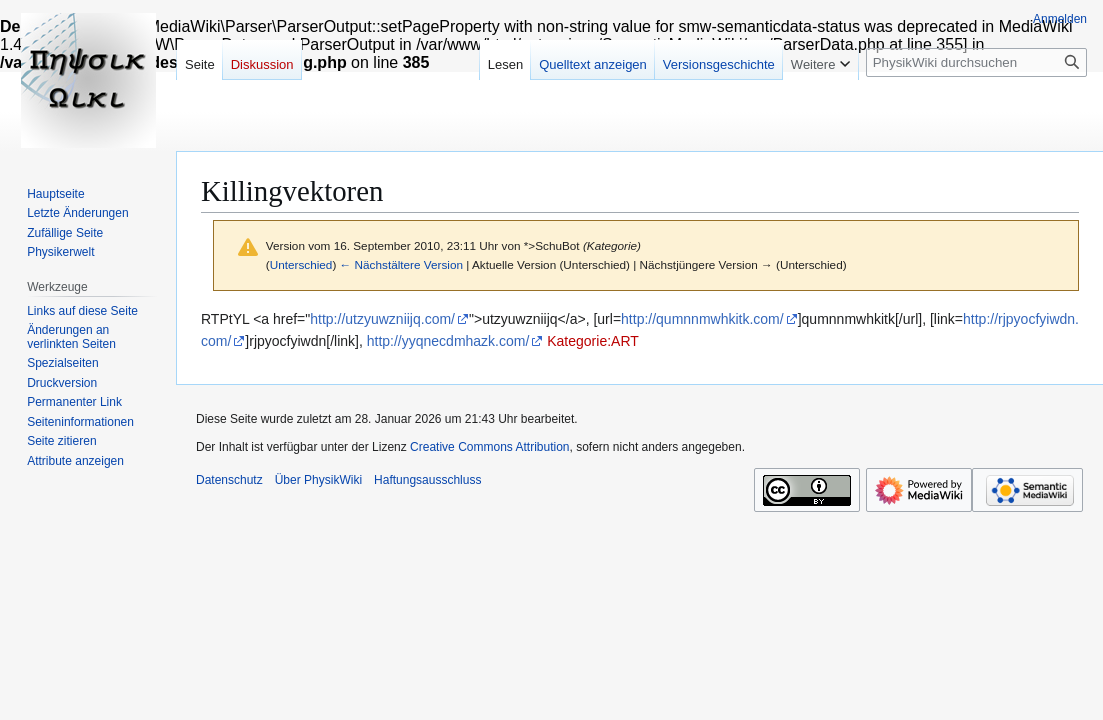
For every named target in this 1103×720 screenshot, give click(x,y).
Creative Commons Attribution (489, 447)
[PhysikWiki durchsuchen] (976, 62)
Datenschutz (229, 480)
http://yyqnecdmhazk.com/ (448, 341)
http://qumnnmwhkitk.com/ (702, 319)
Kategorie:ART (593, 341)
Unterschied (301, 264)
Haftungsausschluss (427, 480)
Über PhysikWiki (318, 480)
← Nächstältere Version (401, 264)
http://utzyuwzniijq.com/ (382, 319)
